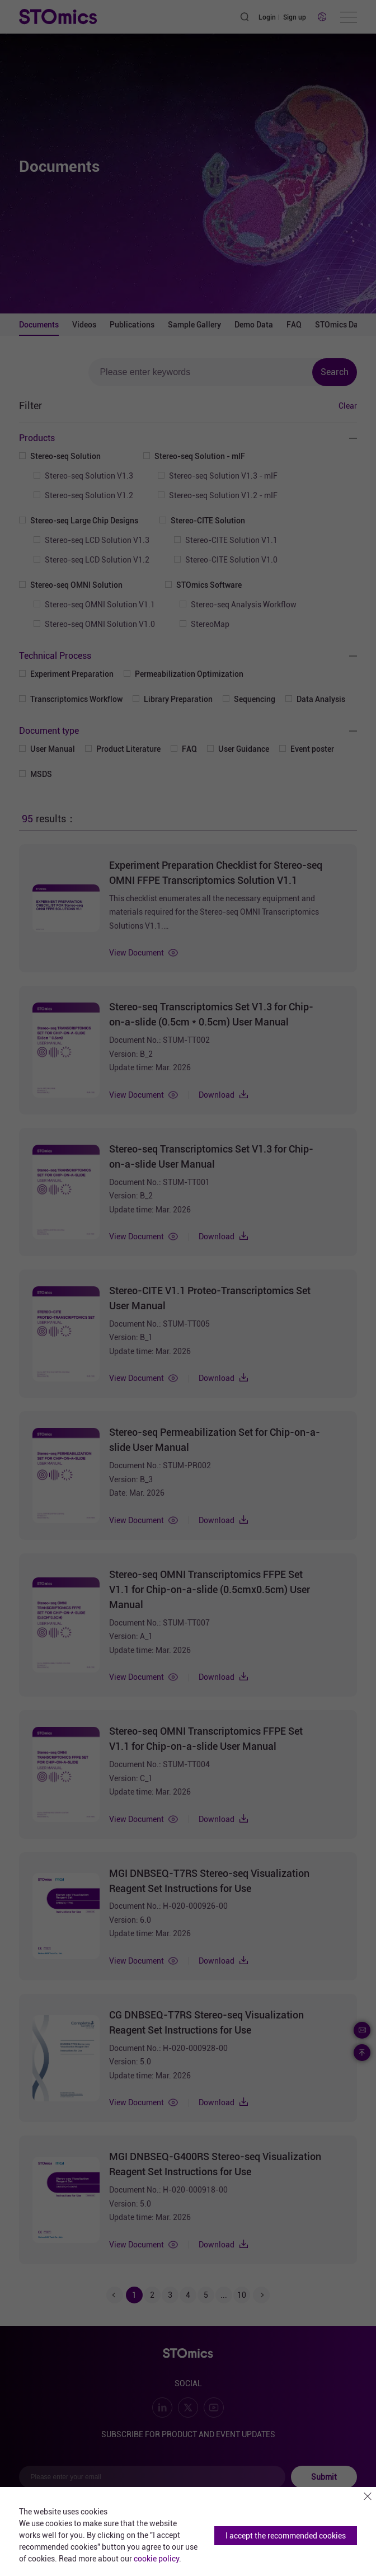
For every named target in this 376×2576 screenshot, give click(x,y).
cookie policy (156, 2558)
